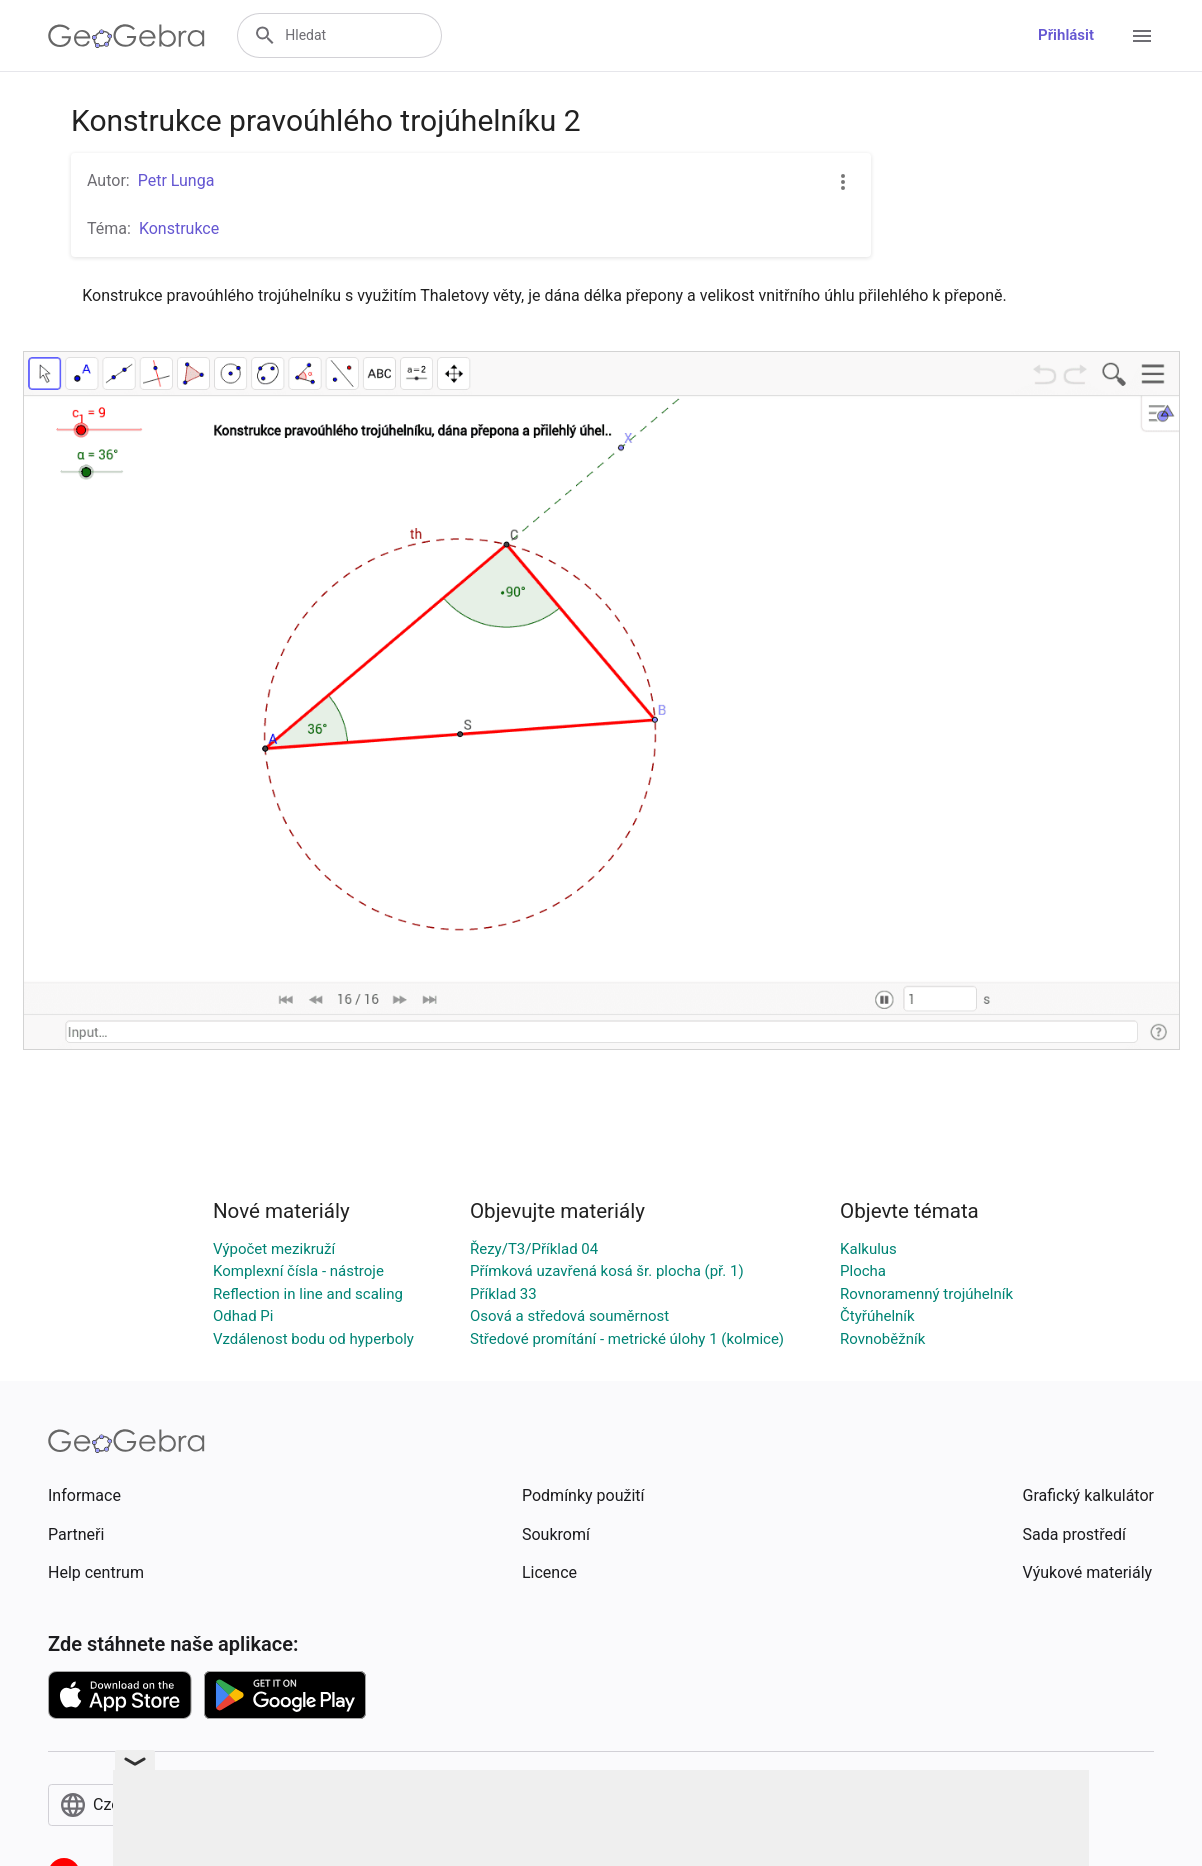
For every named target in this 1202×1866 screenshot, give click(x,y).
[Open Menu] (1142, 36)
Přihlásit (1066, 35)
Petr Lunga (176, 180)
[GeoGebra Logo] (126, 36)
